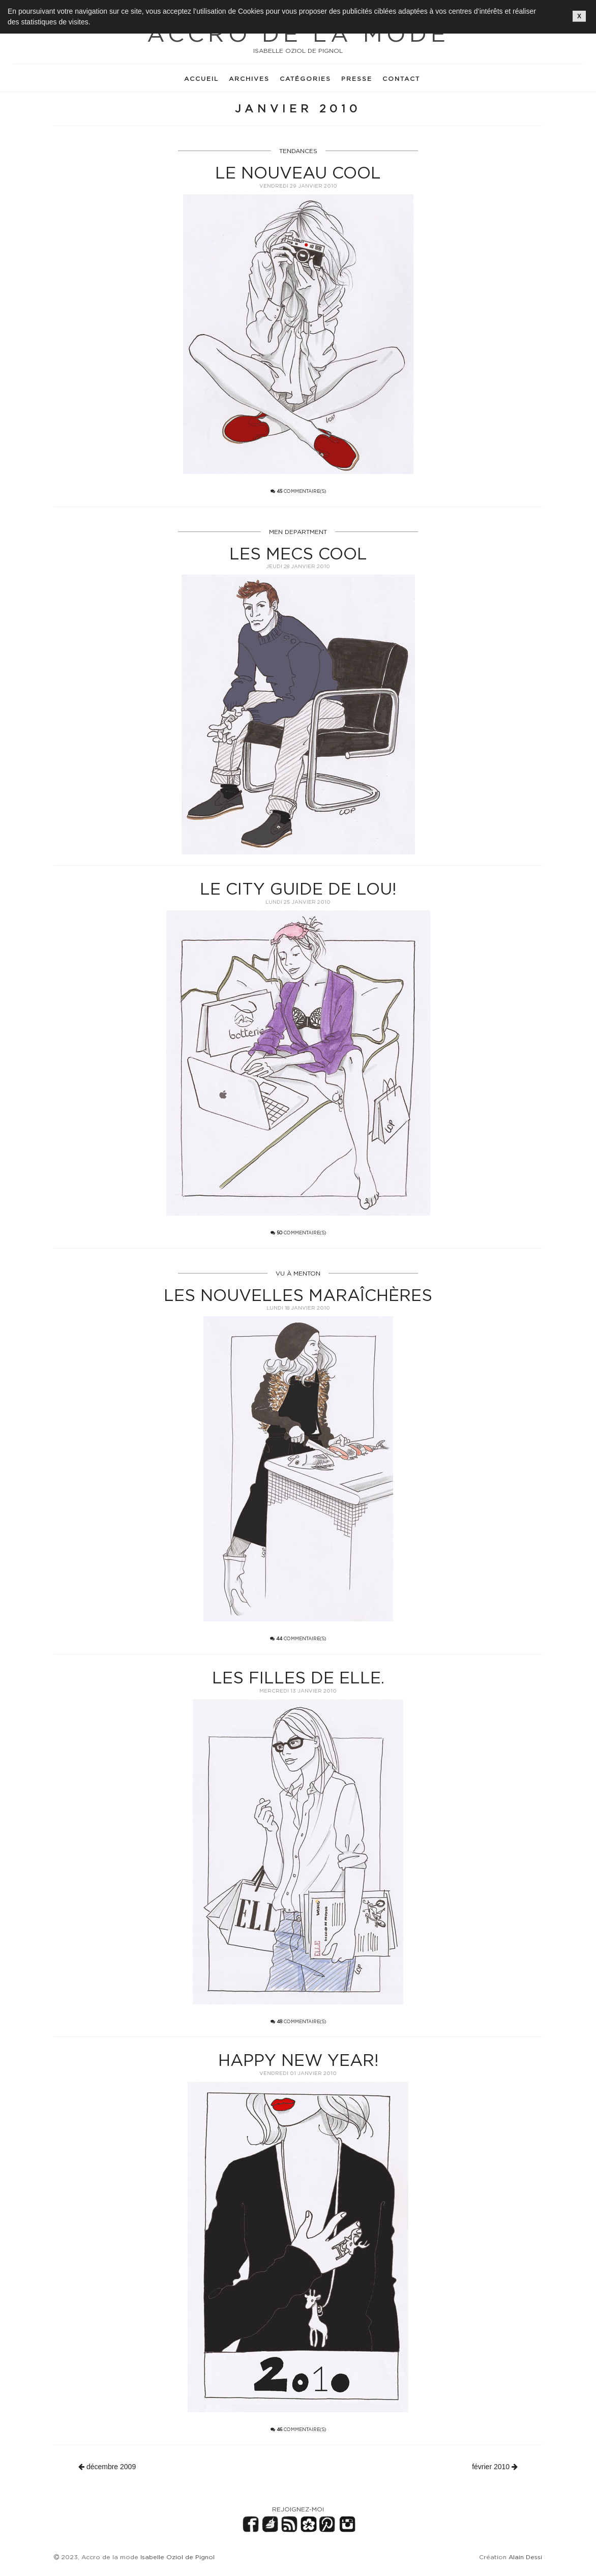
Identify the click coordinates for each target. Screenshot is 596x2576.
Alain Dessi (525, 2557)
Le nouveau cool (298, 172)
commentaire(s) (298, 491)
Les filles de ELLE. (298, 1677)
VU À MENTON (298, 1273)
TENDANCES (298, 150)
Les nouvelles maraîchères (298, 1295)
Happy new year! (298, 2059)
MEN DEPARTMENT (298, 531)
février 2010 (495, 2467)
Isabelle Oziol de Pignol (177, 2557)
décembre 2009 (107, 2467)
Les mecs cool (298, 553)
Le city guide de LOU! (298, 888)
